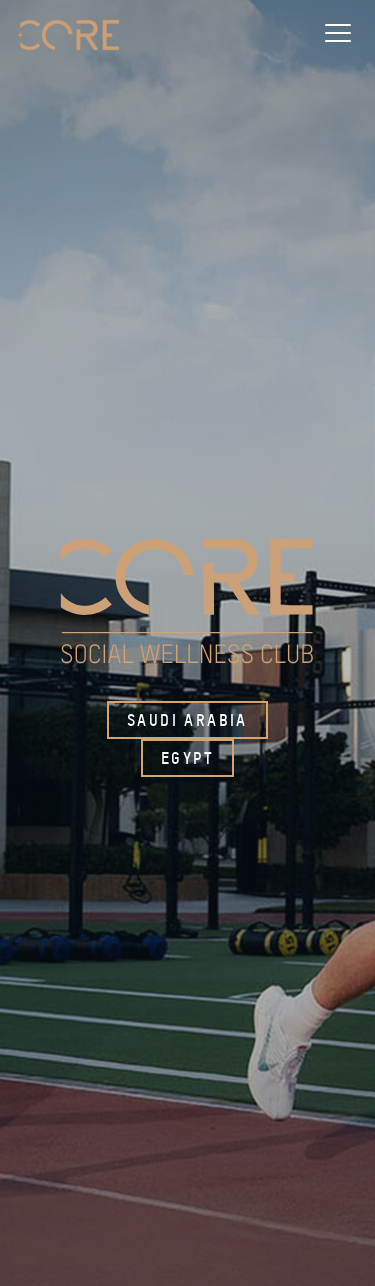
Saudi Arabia (187, 720)
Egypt (187, 758)
